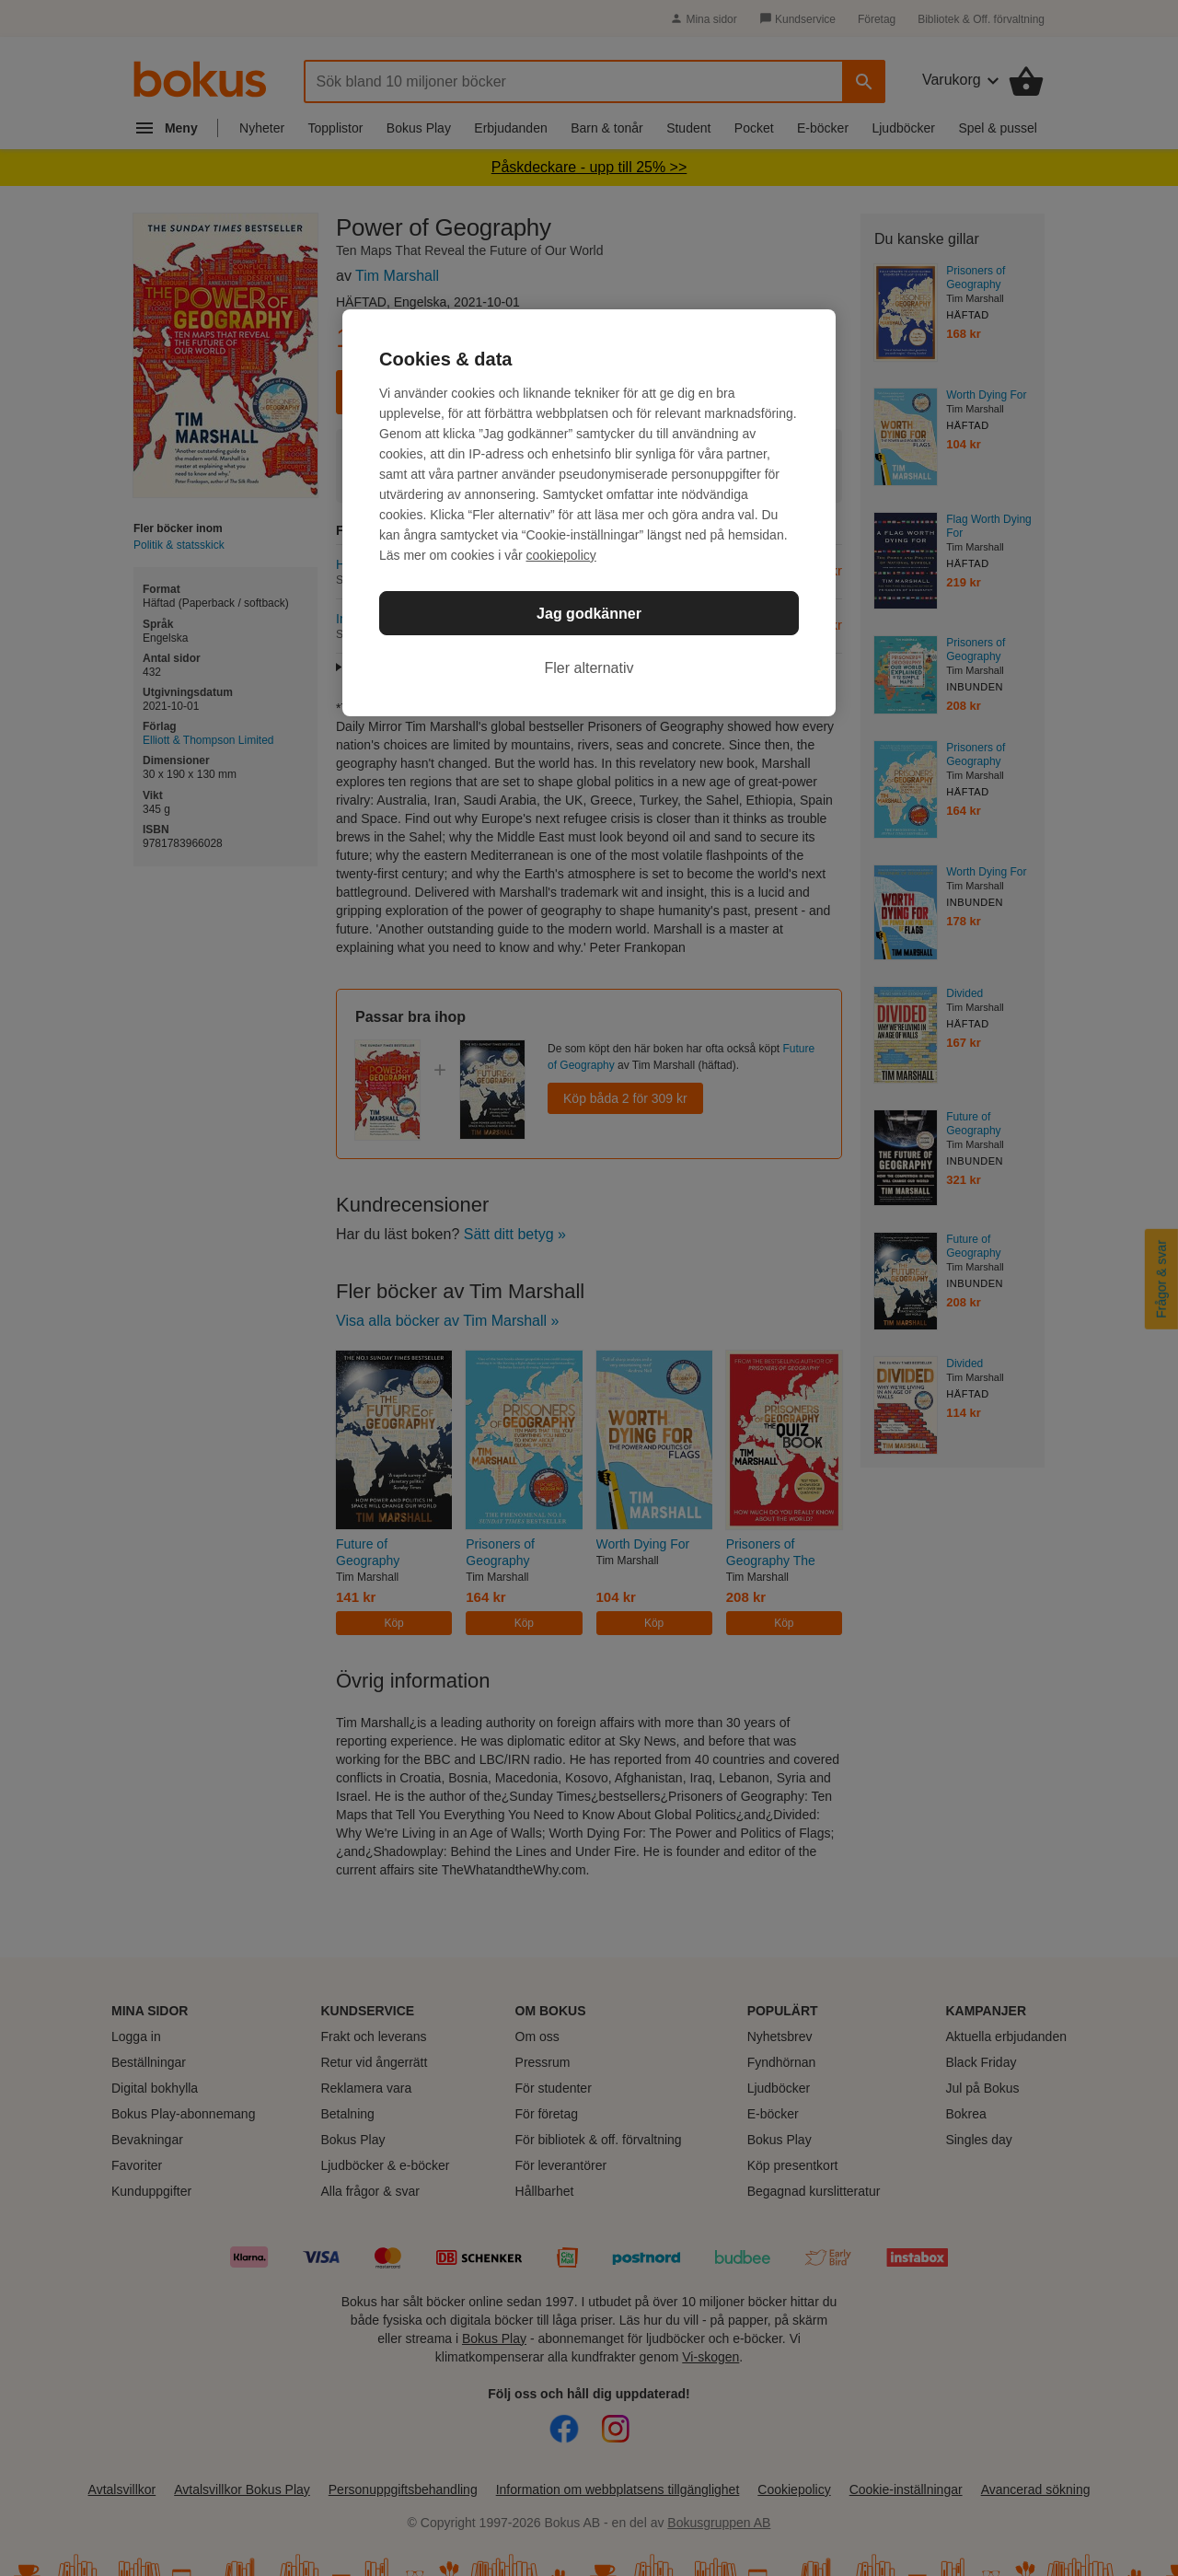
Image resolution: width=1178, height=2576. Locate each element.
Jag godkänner (589, 613)
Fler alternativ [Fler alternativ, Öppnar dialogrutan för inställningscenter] (589, 668)
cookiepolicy (561, 555)
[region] (589, 512)
